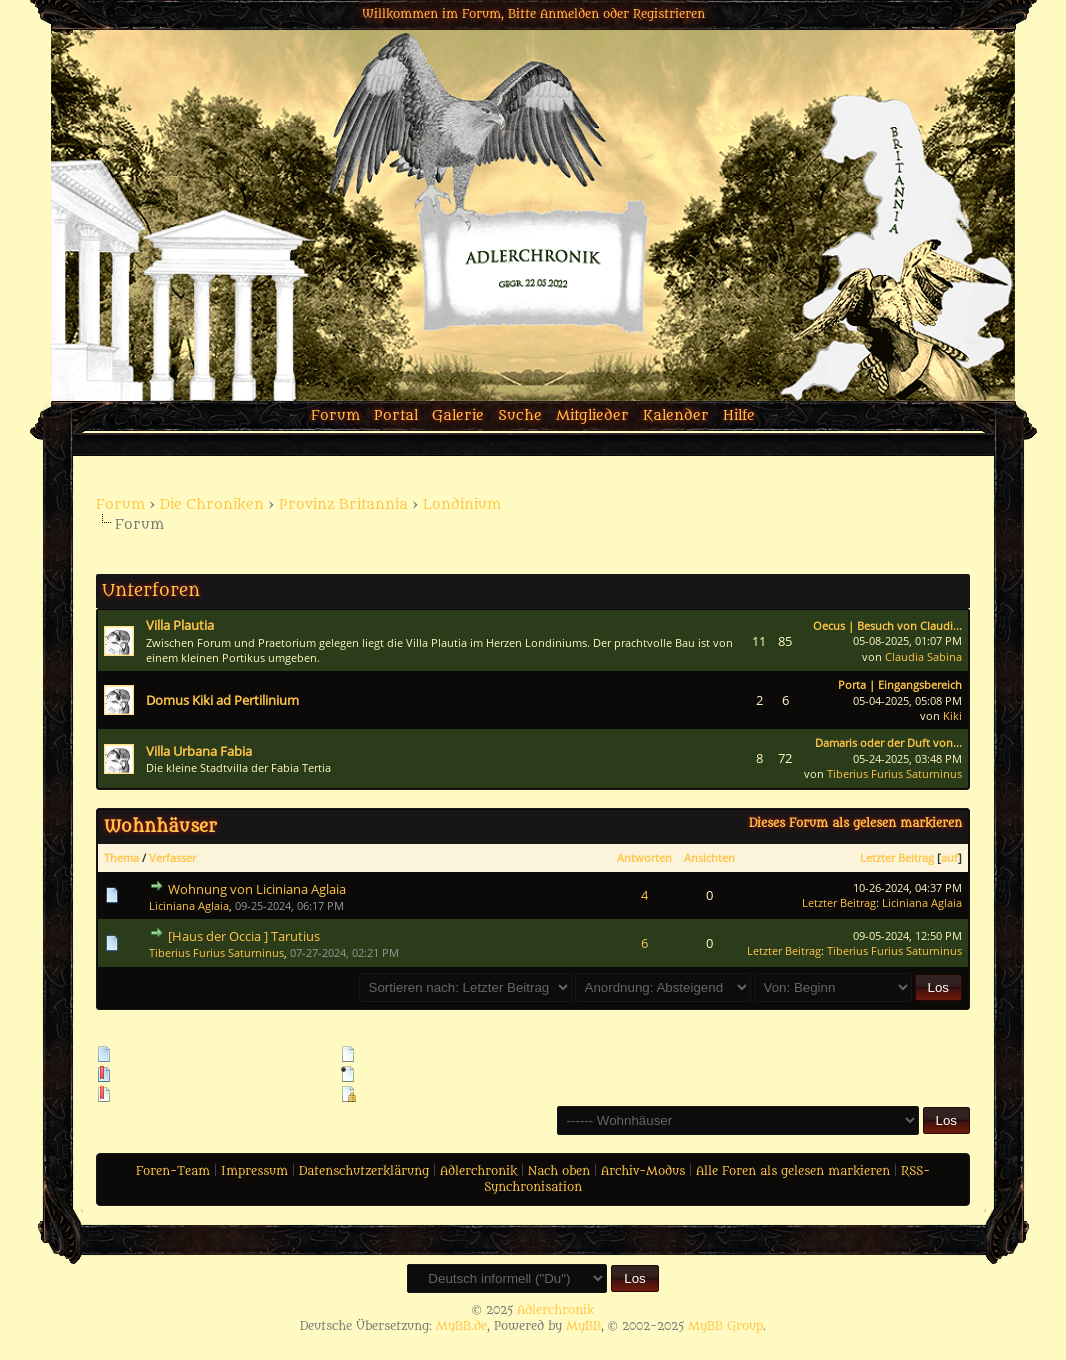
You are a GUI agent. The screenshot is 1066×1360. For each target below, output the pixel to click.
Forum (335, 415)
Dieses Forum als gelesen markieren (855, 823)
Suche (520, 415)
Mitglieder (592, 415)
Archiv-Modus (643, 1171)
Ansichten (709, 857)
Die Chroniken (212, 504)
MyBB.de (461, 1326)
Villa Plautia (180, 625)
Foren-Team (173, 1171)
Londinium (462, 504)
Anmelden (569, 14)
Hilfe (739, 415)
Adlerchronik (478, 1171)
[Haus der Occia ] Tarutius (244, 936)
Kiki (952, 715)
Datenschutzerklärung (364, 1171)
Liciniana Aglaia (189, 905)
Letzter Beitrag (897, 857)
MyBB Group (725, 1326)
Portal (396, 415)
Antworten (644, 857)
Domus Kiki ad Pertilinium (222, 700)
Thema (121, 857)
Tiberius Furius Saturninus (894, 773)
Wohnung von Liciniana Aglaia (257, 889)
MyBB (583, 1326)
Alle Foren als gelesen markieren (793, 1171)
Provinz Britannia (343, 504)
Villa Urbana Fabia (199, 751)
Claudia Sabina (923, 656)
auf (949, 857)
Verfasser (172, 857)
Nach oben (559, 1171)
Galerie (458, 415)
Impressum (254, 1171)
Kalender (676, 415)
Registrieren (669, 14)
